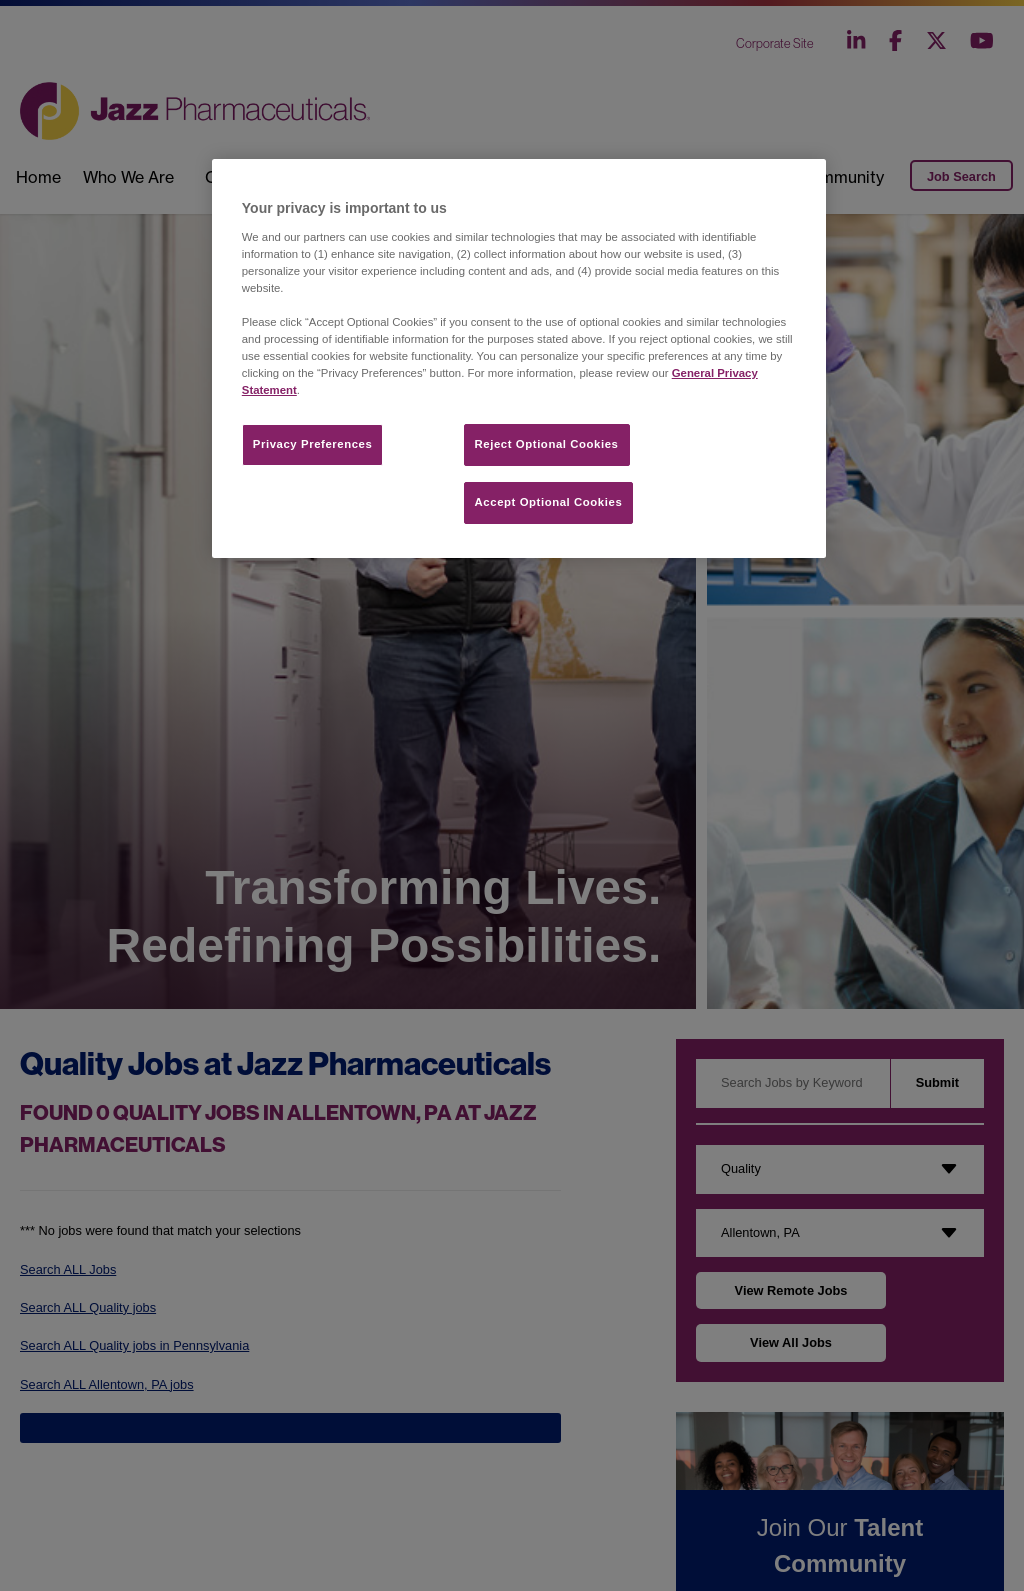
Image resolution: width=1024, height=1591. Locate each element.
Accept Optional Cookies (549, 502)
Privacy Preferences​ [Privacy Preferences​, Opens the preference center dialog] (313, 444)
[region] (519, 358)
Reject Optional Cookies (547, 444)
